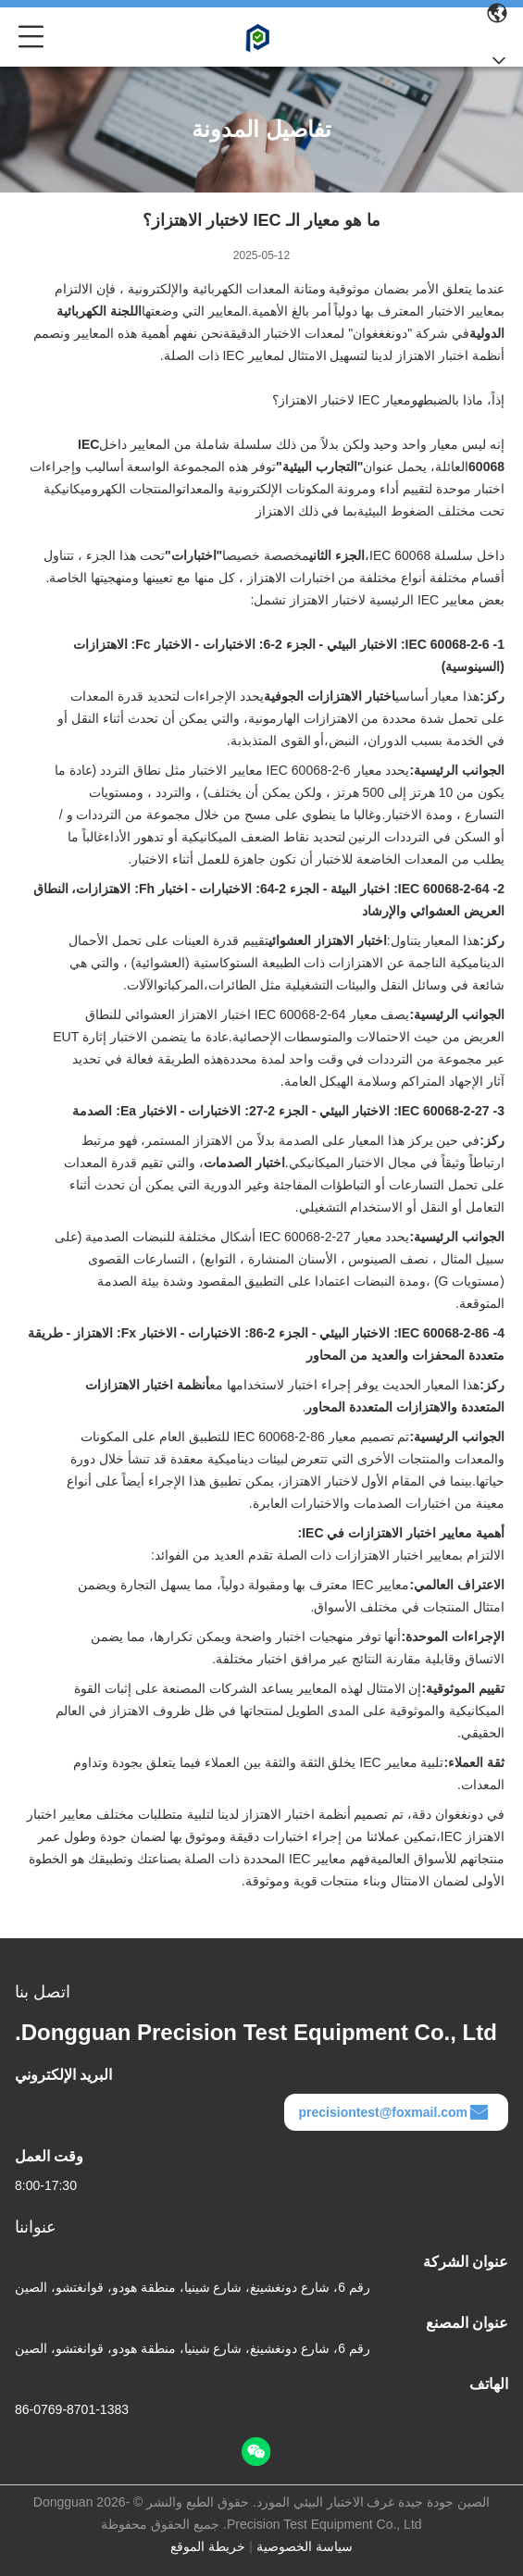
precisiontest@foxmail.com (394, 2112)
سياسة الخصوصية (304, 2546)
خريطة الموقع (207, 2546)
